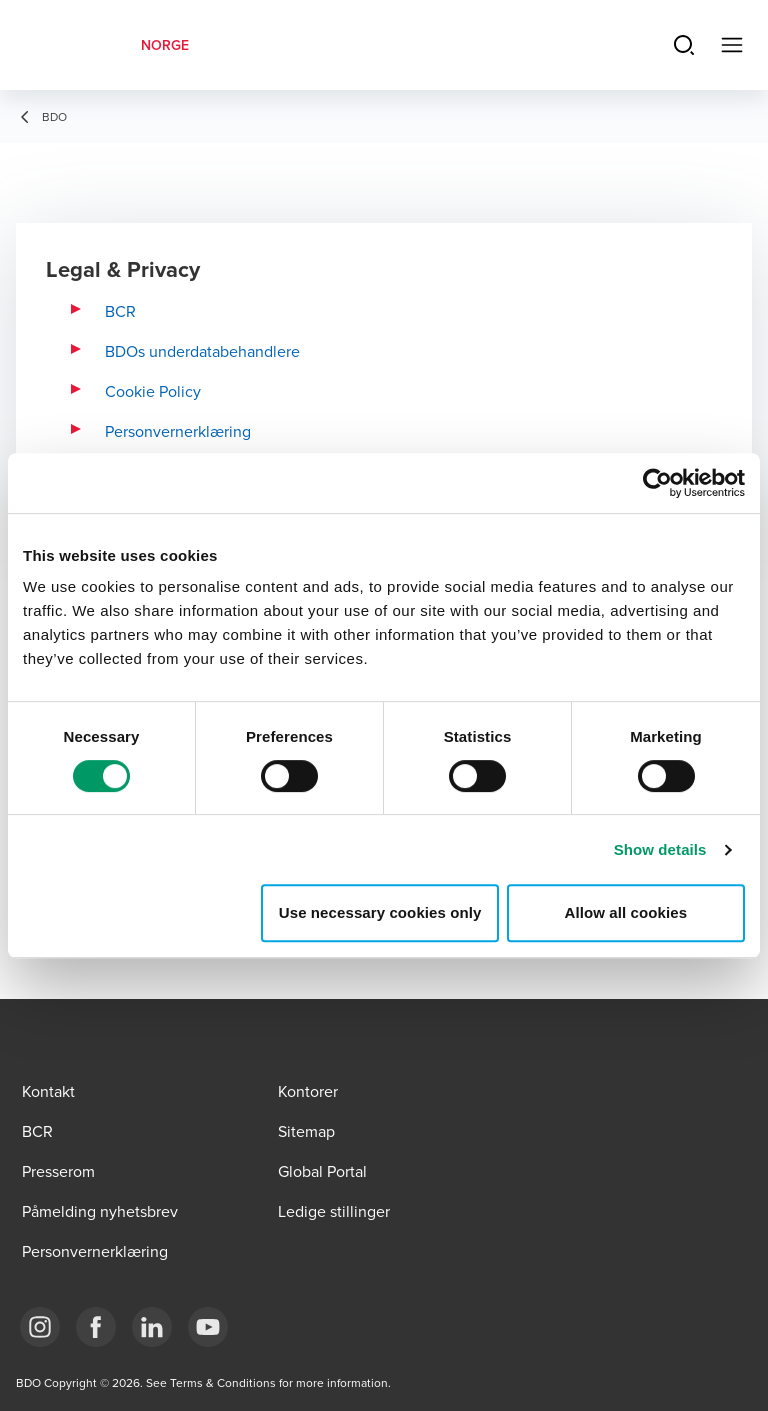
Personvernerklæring (178, 431)
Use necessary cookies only (380, 912)
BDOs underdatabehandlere (202, 351)
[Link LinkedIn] (152, 1327)
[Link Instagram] (40, 1327)
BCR (120, 311)
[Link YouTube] (208, 1327)
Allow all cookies (626, 912)
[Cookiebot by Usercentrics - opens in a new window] (657, 483)
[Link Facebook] (96, 1327)
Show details (660, 849)
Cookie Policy (153, 391)
